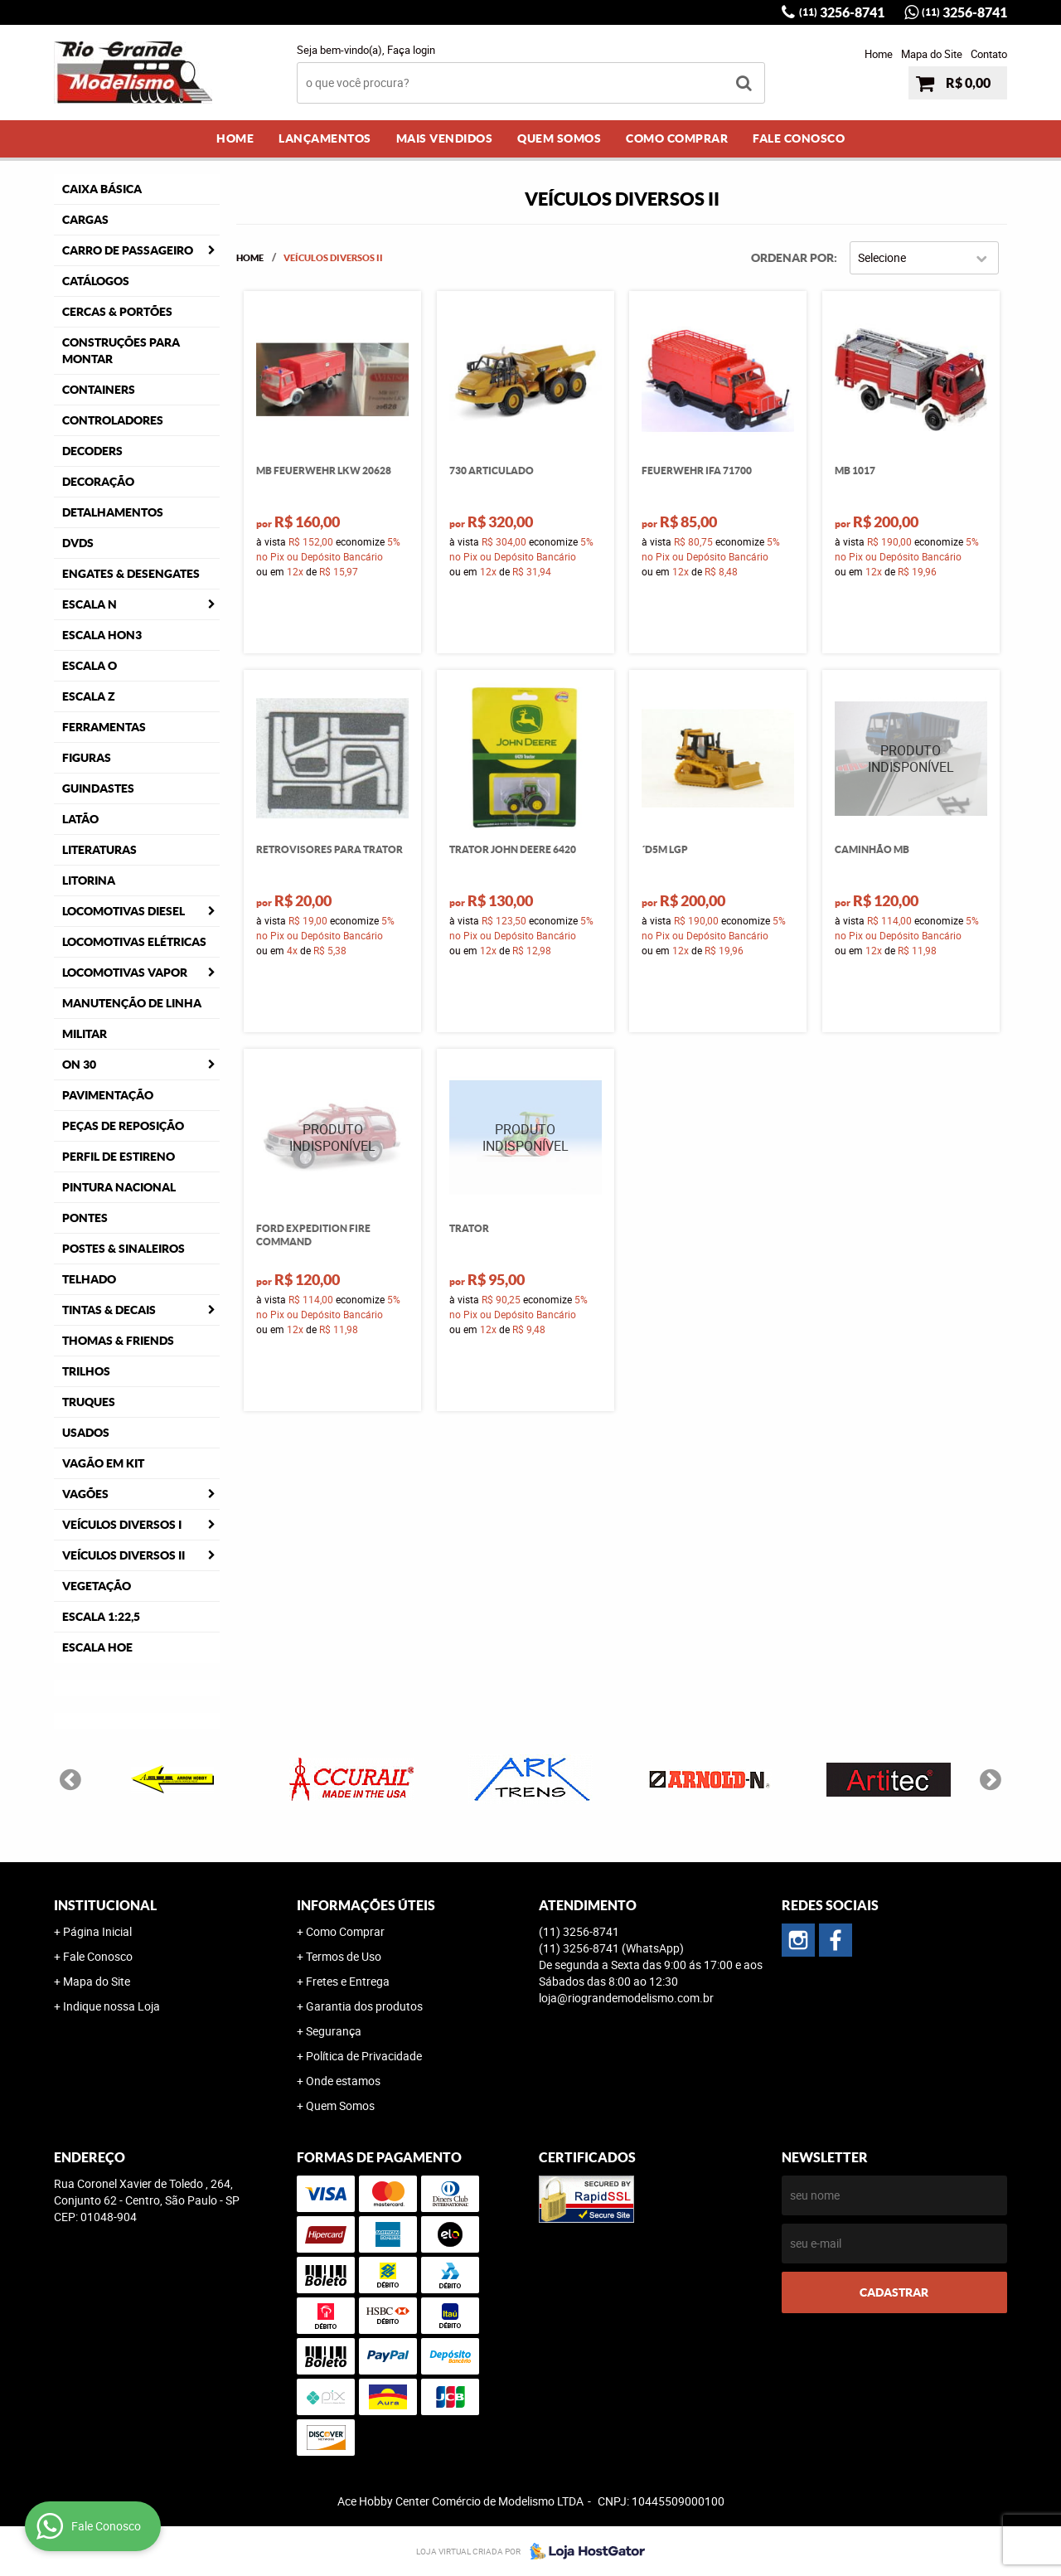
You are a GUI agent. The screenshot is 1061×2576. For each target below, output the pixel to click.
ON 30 (79, 1064)
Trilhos (86, 1371)
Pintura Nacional (119, 1187)
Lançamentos (325, 138)
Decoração (98, 481)
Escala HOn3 (102, 635)
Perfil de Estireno (118, 1156)
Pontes (85, 1218)
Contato (989, 53)
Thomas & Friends (118, 1340)
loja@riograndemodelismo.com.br (626, 1998)
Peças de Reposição (123, 1126)
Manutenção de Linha (131, 1003)
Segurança (333, 2031)
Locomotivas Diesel (123, 911)
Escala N (89, 604)
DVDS (78, 543)
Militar (84, 1034)
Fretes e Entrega (348, 1981)
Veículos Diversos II (123, 1555)
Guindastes (98, 788)
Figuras (86, 757)
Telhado (89, 1279)
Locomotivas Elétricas (134, 941)
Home (879, 53)
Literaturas (99, 849)
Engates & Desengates (131, 573)
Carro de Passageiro (127, 250)
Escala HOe (97, 1647)
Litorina (88, 880)
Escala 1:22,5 (101, 1616)
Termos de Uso (343, 1956)
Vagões (85, 1494)
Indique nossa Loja (111, 2006)
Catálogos (95, 281)
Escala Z (88, 696)
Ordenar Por (792, 257)
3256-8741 (841, 12)
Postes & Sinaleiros (123, 1248)
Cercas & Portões (117, 311)
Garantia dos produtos (364, 2006)
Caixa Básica (102, 189)
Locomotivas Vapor (124, 972)
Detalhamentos (112, 512)
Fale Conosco (799, 138)
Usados (85, 1432)
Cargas (85, 219)
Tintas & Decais (109, 1310)
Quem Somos (559, 138)
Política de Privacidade (364, 2056)
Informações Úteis (366, 1905)
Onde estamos (343, 2080)
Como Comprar (677, 138)
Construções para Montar (121, 351)
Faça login (411, 49)
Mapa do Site (931, 53)
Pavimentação (107, 1095)
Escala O (89, 665)
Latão (80, 819)
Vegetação (96, 1586)
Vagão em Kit (103, 1463)
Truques (88, 1402)
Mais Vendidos (444, 138)
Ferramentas (104, 727)
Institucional (105, 1905)
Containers (98, 389)
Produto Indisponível (911, 758)
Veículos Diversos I (122, 1524)
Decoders (92, 451)
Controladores (112, 420)
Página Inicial (97, 1931)
